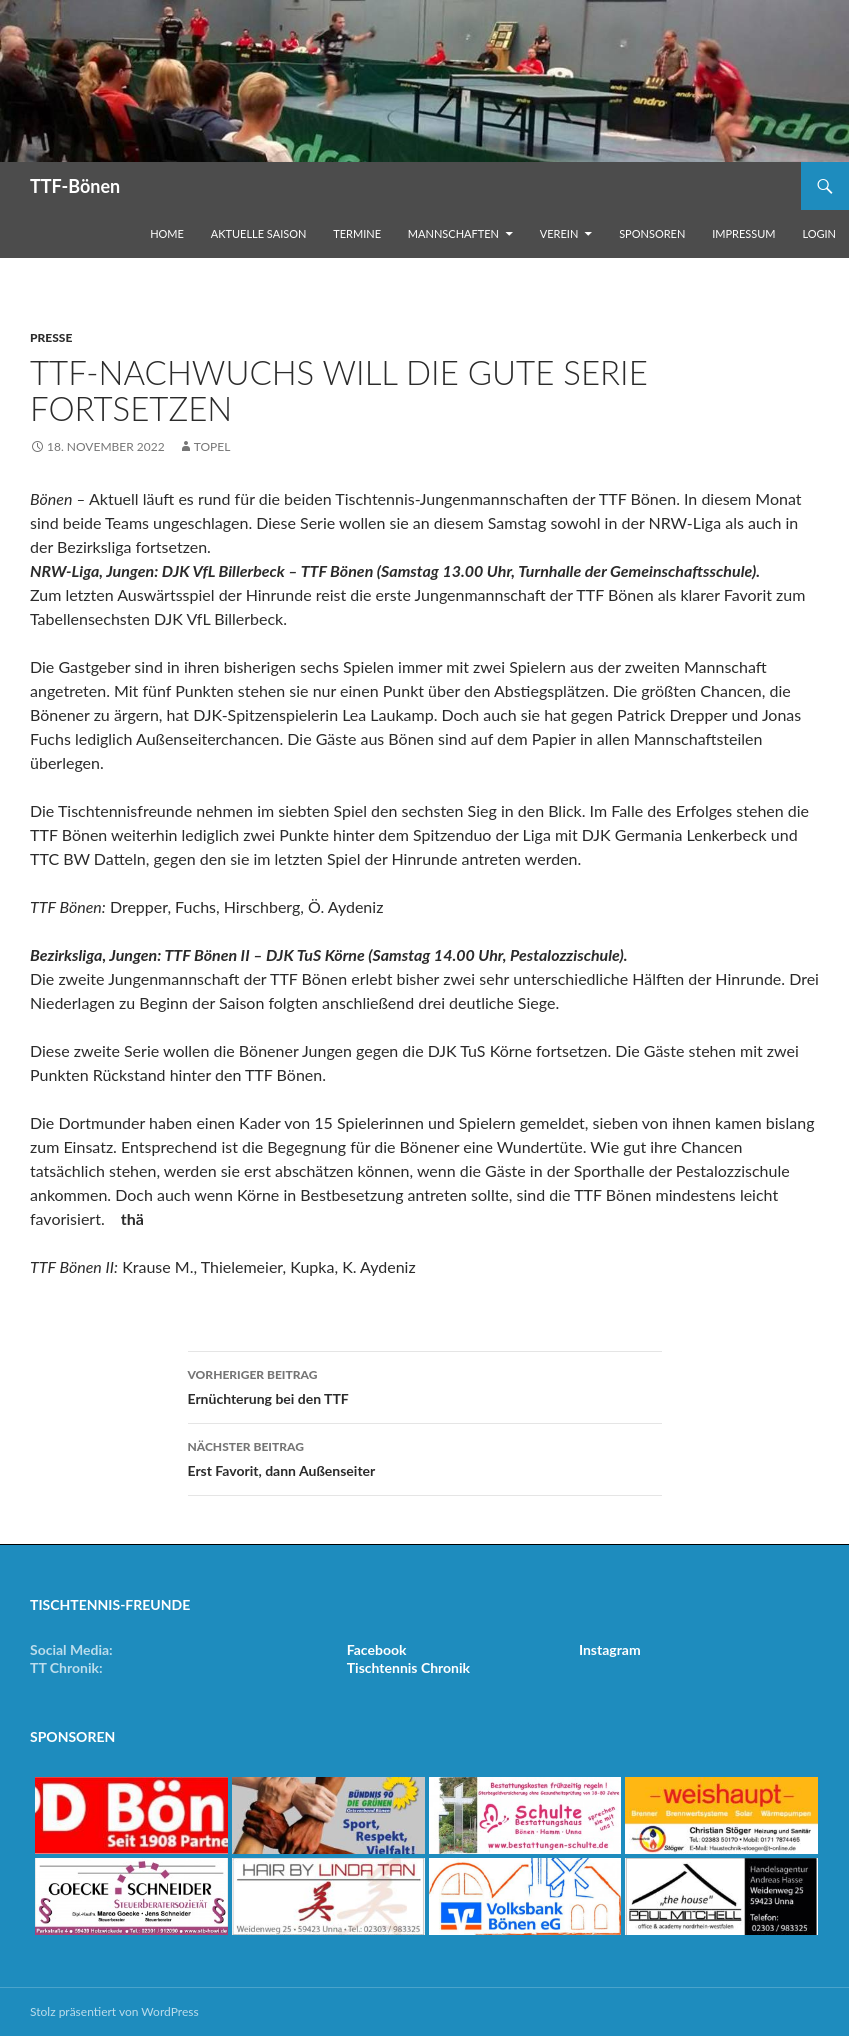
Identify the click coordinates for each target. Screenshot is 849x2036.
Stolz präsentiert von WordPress (114, 2011)
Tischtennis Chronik (408, 1667)
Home (167, 233)
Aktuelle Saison (259, 233)
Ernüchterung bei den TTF (425, 1385)
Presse (51, 337)
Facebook (377, 1649)
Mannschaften (453, 233)
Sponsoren (652, 233)
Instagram (610, 1649)
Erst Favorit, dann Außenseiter (425, 1457)
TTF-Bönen (75, 186)
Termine (357, 233)
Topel (212, 446)
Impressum (743, 233)
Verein (559, 233)
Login (819, 233)
